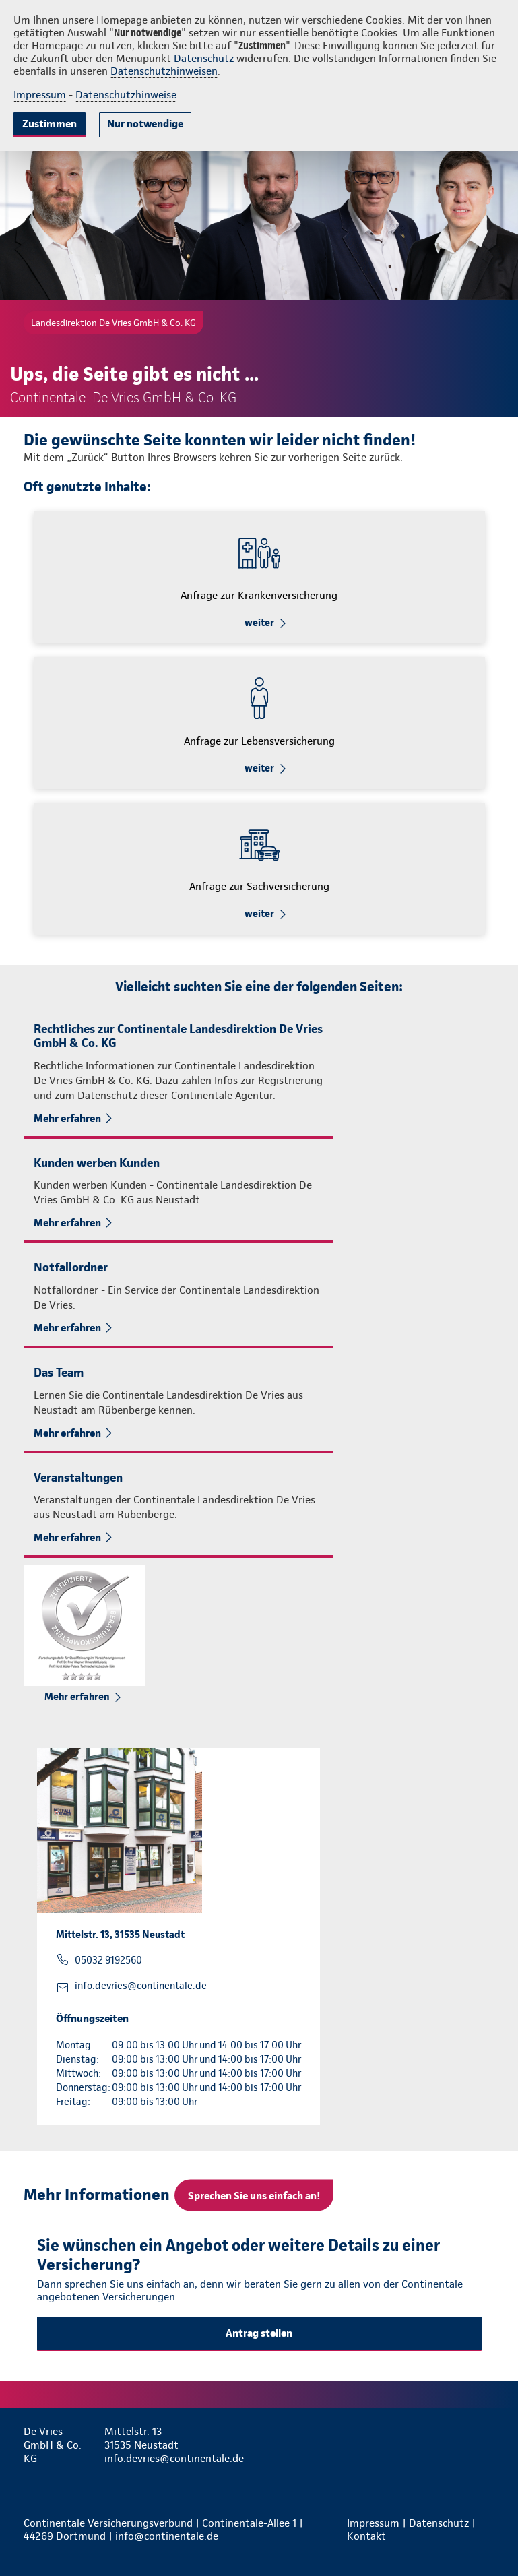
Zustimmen (49, 123)
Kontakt (366, 2536)
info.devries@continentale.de (141, 1986)
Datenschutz (204, 58)
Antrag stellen (259, 2333)
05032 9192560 (108, 1960)
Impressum (39, 94)
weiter (259, 623)
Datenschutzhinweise (125, 94)
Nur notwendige (145, 123)
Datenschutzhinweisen (164, 71)
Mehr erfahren (67, 1118)
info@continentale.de (166, 2536)
